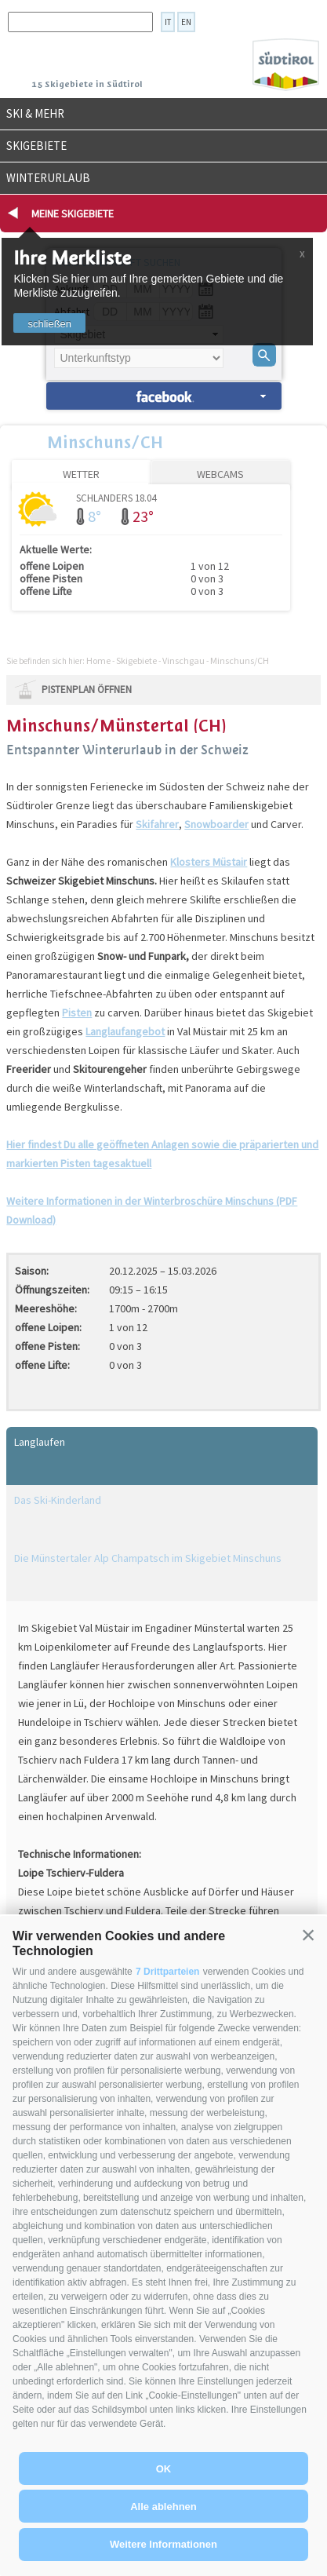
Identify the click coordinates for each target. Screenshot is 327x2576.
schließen (49, 324)
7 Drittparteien (167, 1971)
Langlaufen (39, 1442)
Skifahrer (157, 824)
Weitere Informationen (163, 2544)
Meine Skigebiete (72, 213)
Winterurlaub (48, 177)
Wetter (81, 474)
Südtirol (286, 64)
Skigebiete (36, 145)
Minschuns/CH (105, 441)
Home (98, 660)
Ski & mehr (35, 113)
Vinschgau (183, 660)
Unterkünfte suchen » (164, 396)
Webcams (220, 474)
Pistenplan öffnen (87, 689)
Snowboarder (216, 824)
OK (164, 2469)
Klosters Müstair (208, 862)
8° (94, 516)
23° (143, 516)
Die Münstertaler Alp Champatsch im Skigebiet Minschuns (148, 1558)
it (168, 21)
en (186, 21)
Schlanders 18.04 (116, 497)
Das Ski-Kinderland (57, 1500)
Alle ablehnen (163, 2506)
